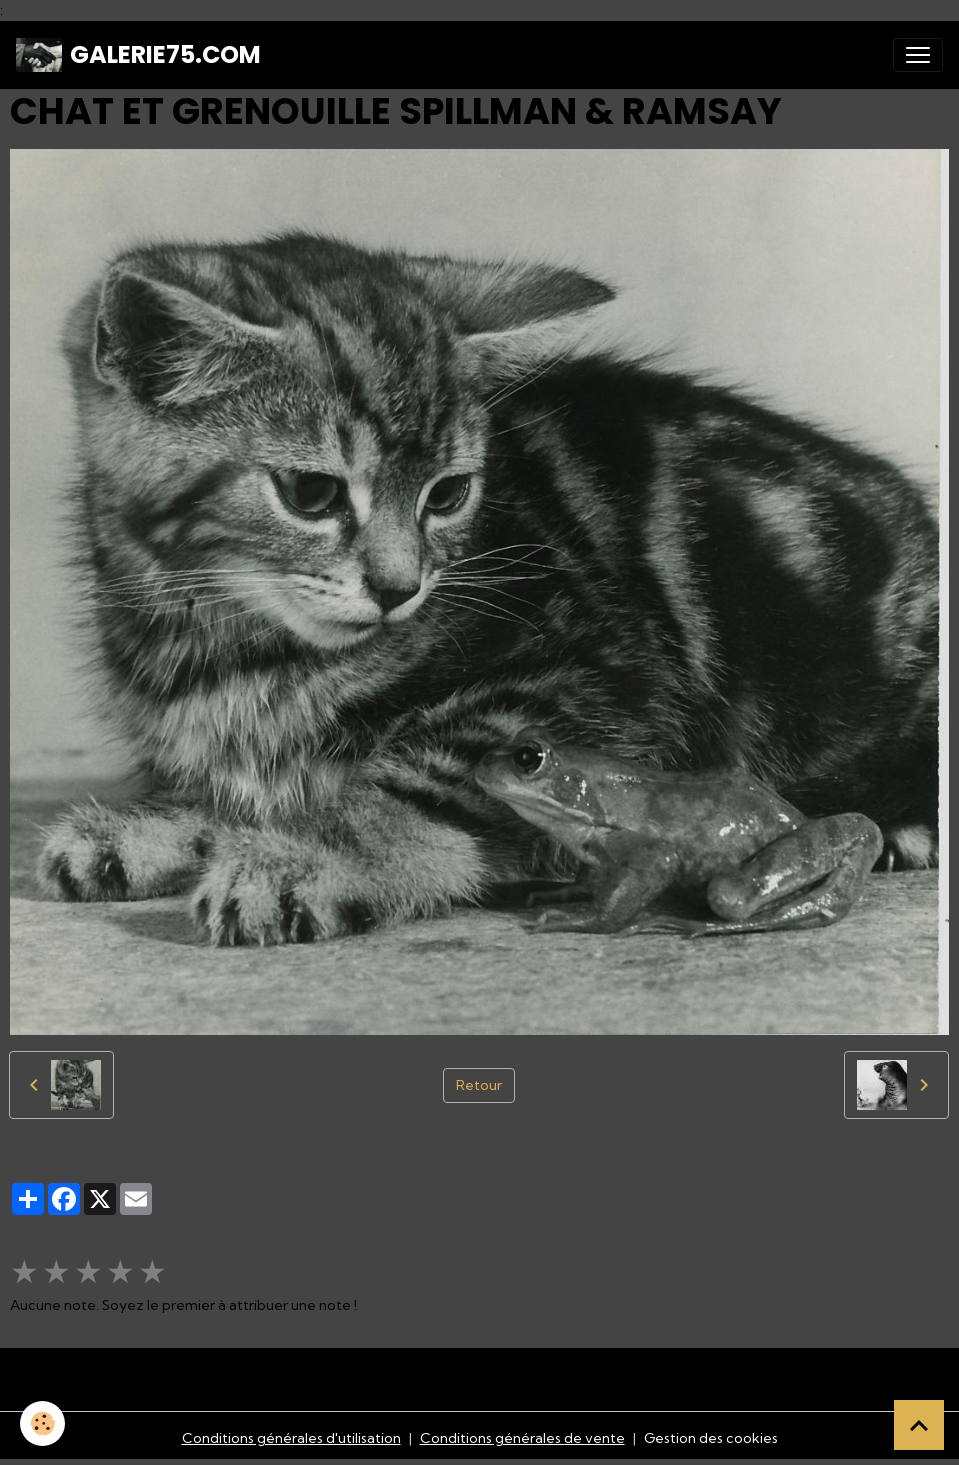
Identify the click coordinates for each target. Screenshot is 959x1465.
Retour (479, 1085)
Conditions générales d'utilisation (291, 1438)
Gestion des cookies (711, 1438)
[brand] (138, 55)
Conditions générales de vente (522, 1438)
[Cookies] (42, 1423)
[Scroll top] (919, 1425)
